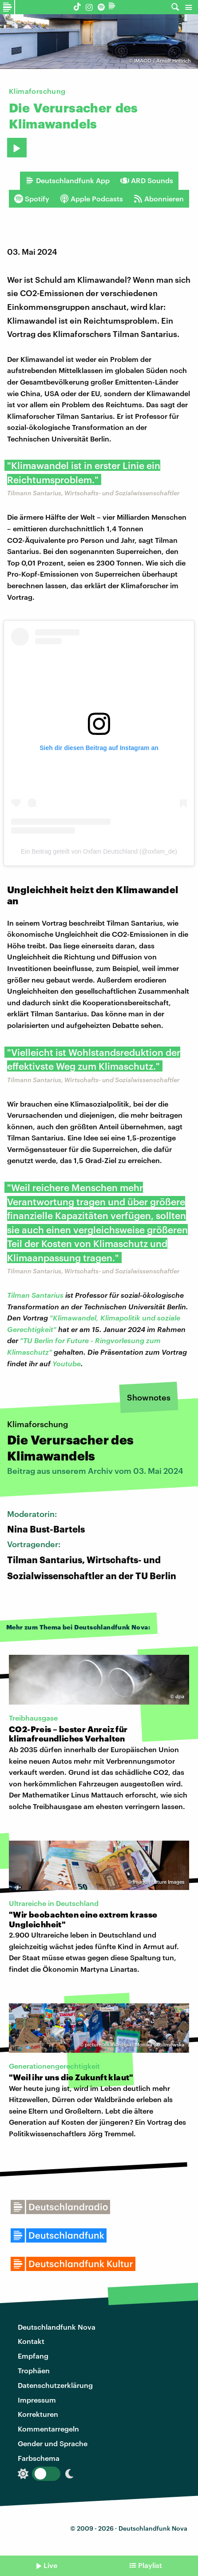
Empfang (33, 2355)
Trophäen (34, 2370)
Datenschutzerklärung (55, 2385)
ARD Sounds (146, 180)
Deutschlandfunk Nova (56, 2327)
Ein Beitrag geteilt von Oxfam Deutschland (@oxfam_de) (99, 851)
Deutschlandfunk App (67, 180)
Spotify (31, 198)
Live (50, 2565)
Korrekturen (38, 2414)
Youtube (66, 1363)
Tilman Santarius (35, 1295)
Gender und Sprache (52, 2443)
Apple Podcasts (91, 198)
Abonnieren (159, 198)
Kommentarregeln (48, 2428)
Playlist (150, 2565)
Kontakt (31, 2341)
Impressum (37, 2399)
